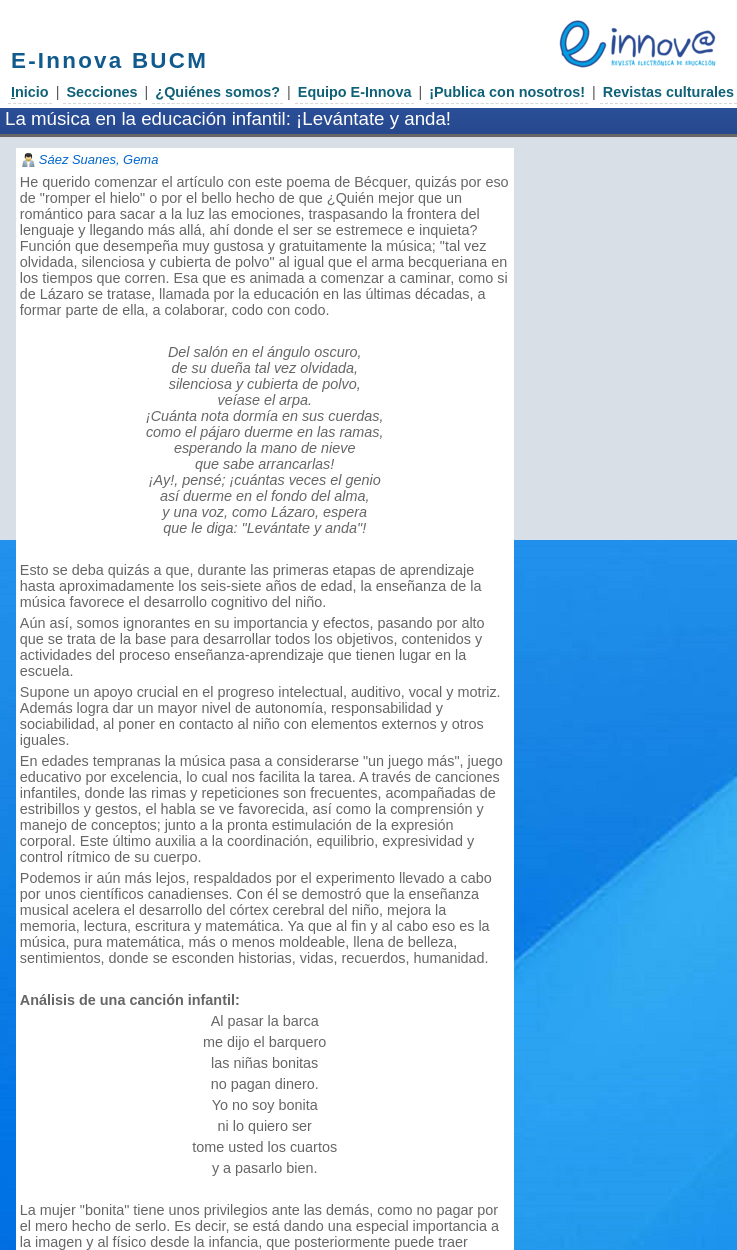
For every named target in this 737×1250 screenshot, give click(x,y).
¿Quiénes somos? (217, 92)
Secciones (101, 92)
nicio (30, 92)
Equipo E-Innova (355, 92)
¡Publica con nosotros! (507, 92)
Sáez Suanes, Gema (99, 159)
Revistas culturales (668, 92)
